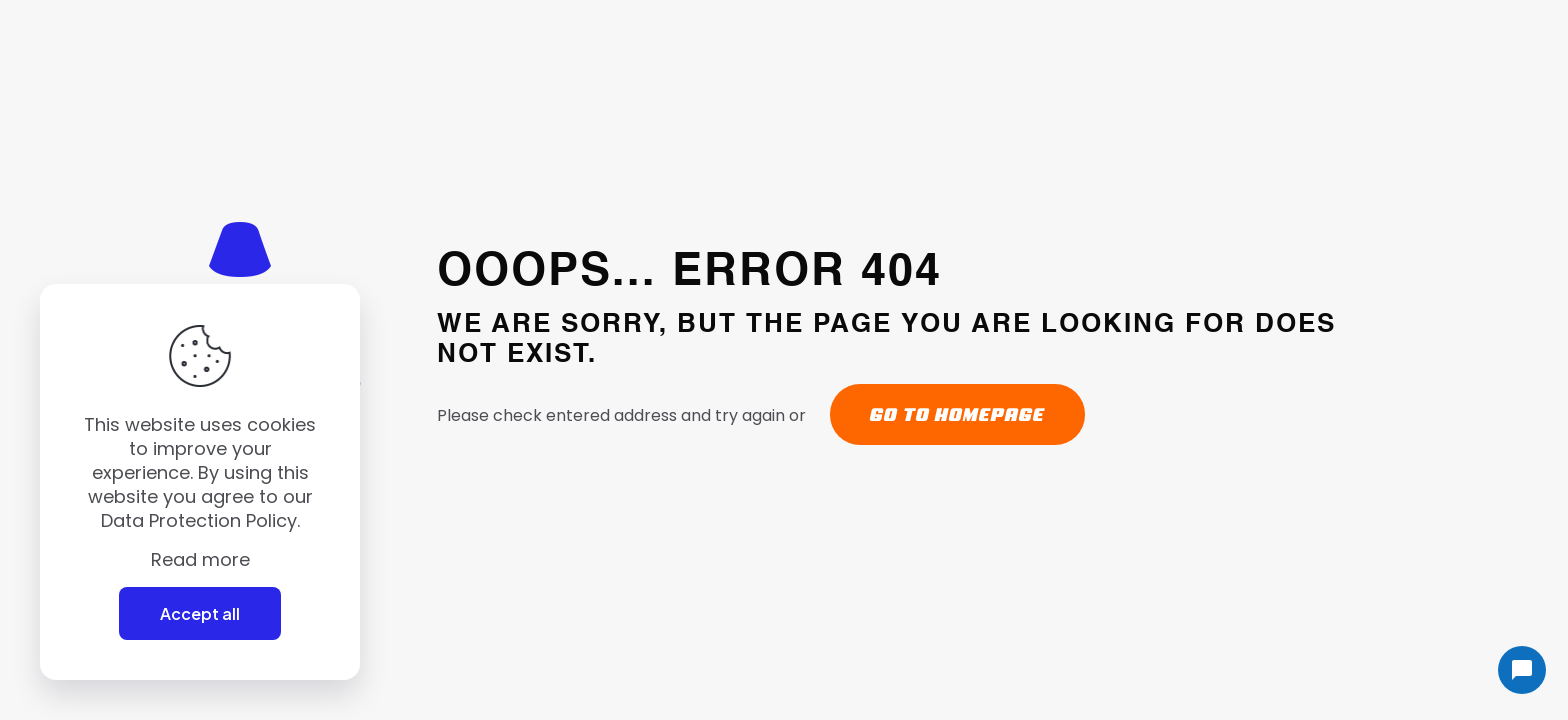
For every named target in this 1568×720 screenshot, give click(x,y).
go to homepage (957, 414)
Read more (200, 560)
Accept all (200, 613)
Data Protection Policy (199, 520)
